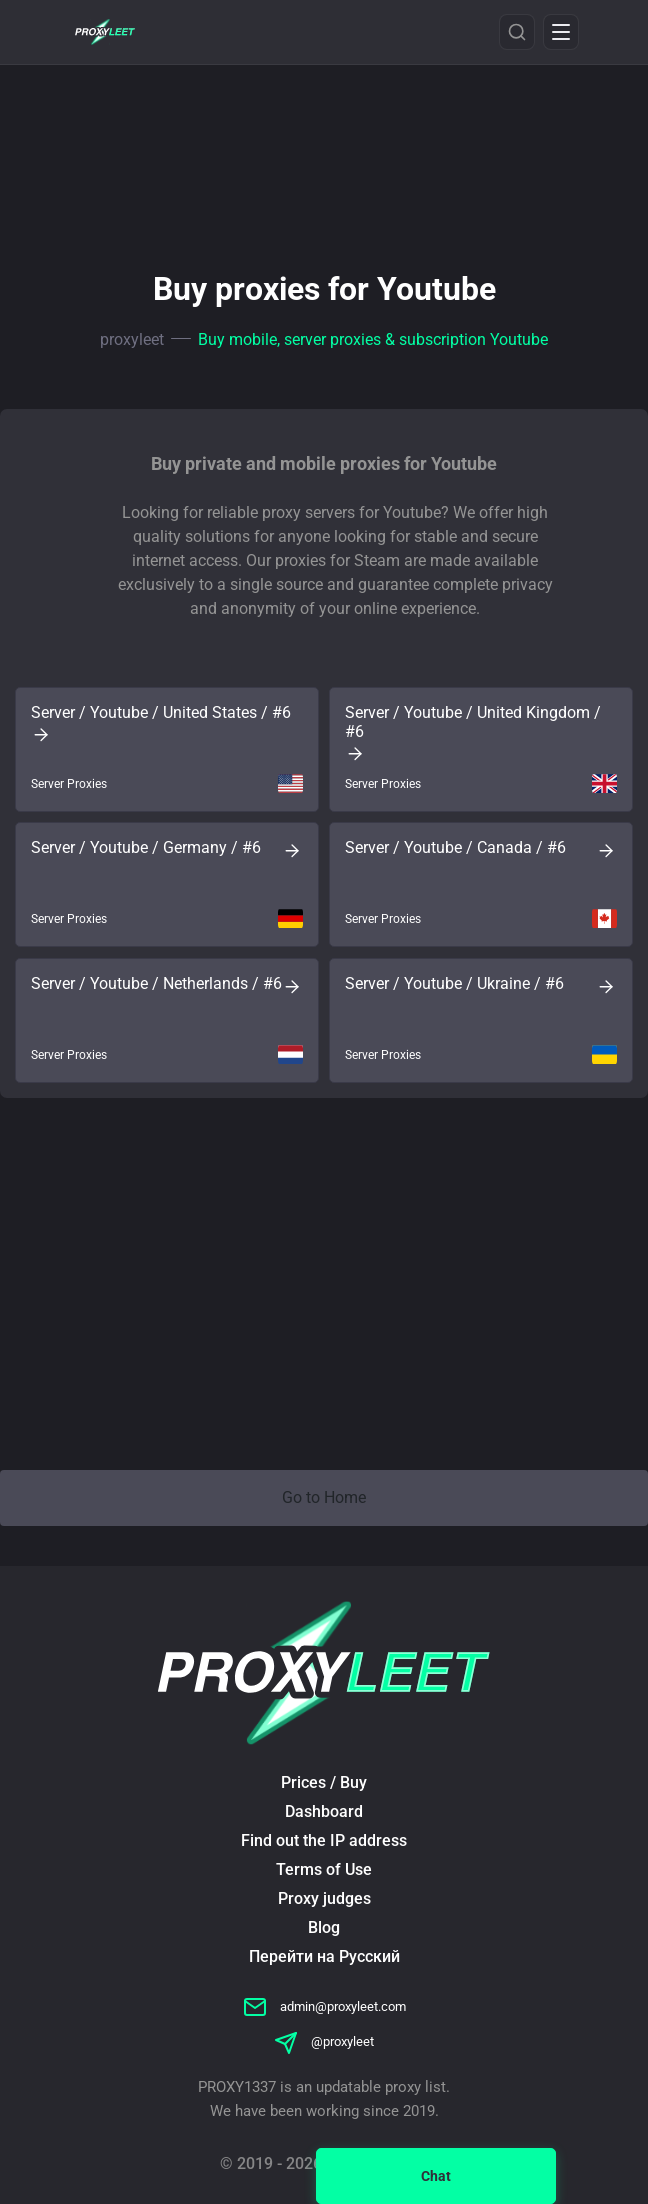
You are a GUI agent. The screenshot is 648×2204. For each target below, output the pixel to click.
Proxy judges (324, 1898)
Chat (436, 2176)
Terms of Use (324, 1869)
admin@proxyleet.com (324, 2006)
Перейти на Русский (324, 1956)
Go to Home (324, 1497)
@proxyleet (324, 2041)
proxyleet (132, 339)
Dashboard (324, 1811)
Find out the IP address (324, 1840)
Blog (324, 1927)
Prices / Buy (324, 1782)
